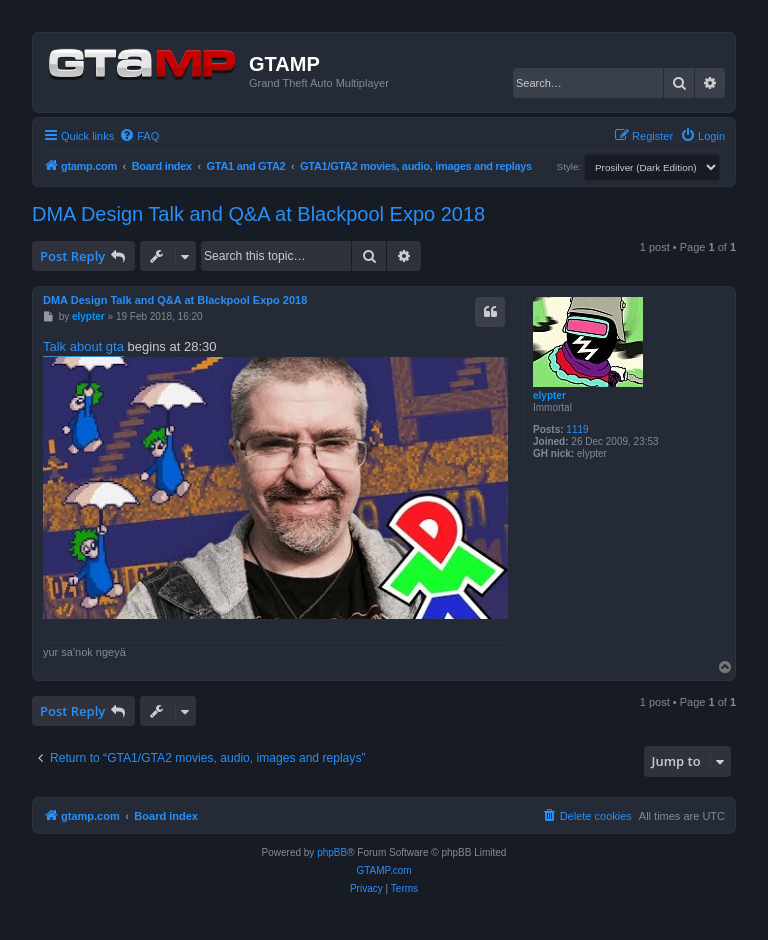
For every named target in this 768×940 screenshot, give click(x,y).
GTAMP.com (383, 870)
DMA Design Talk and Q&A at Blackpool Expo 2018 (258, 214)
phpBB (332, 852)
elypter (549, 395)
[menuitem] (139, 136)
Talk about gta (83, 346)
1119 (577, 429)
